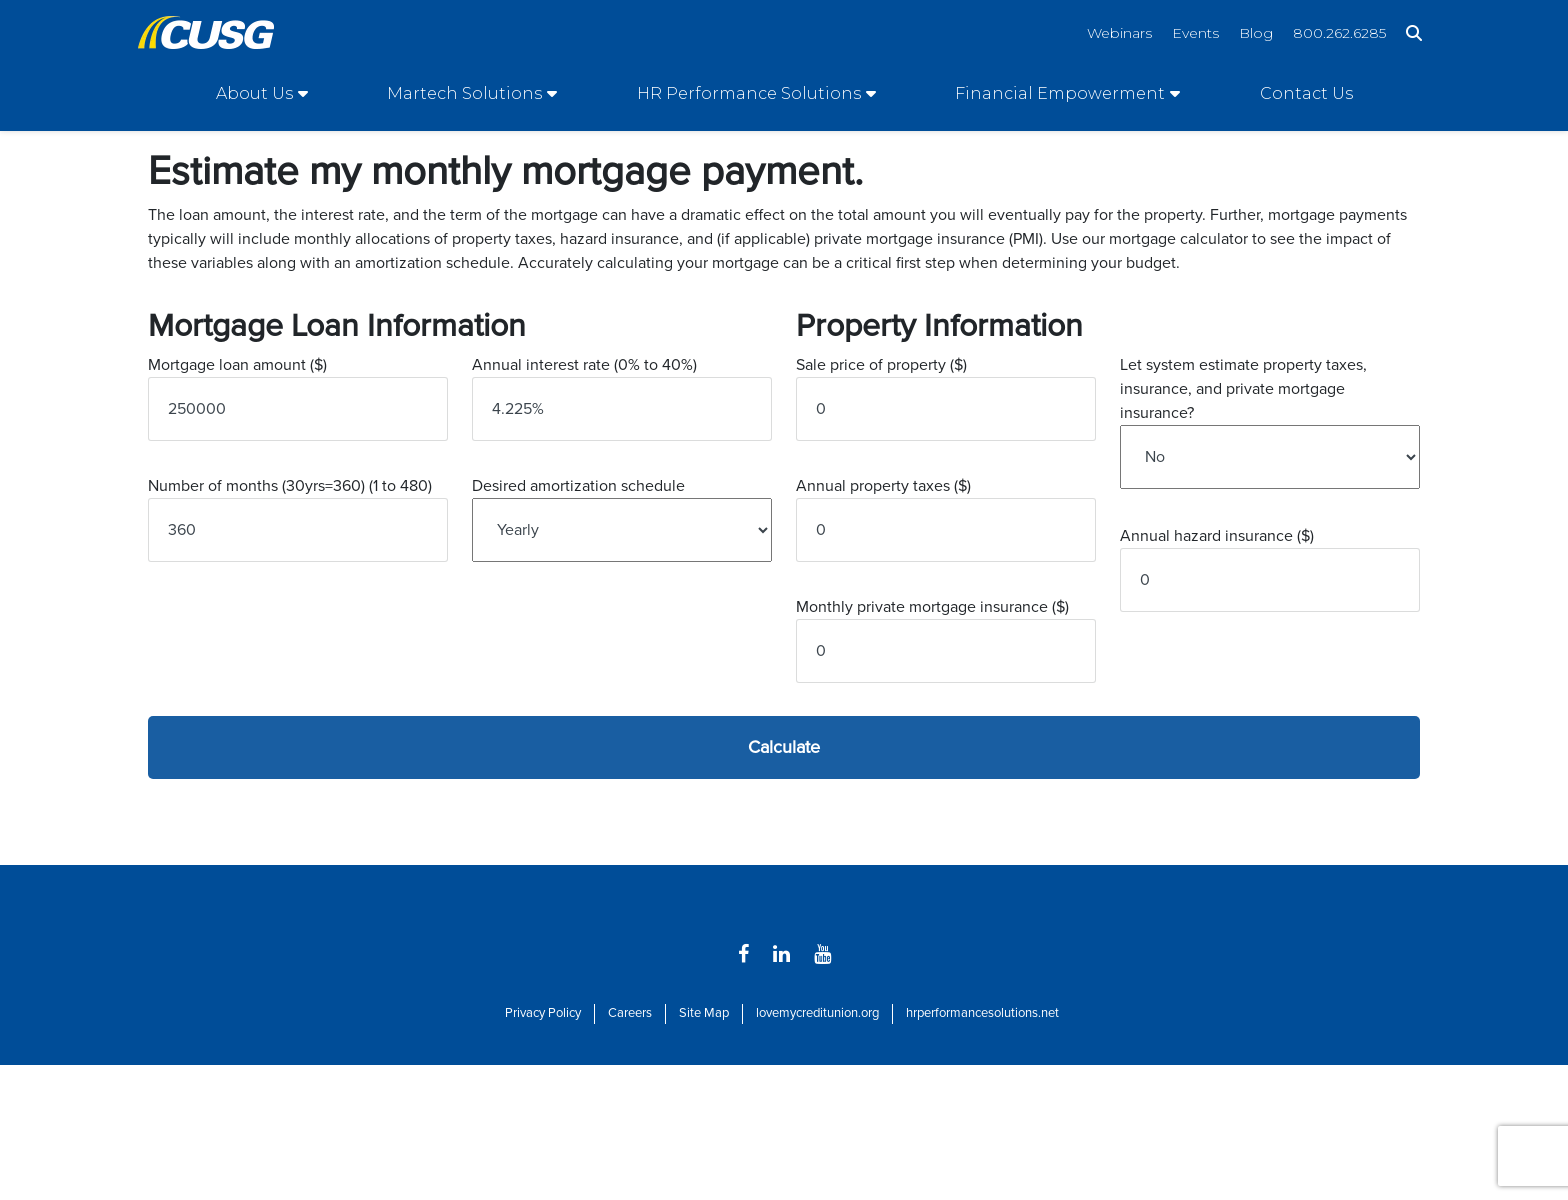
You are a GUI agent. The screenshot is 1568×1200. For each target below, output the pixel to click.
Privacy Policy (543, 1013)
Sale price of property (881, 365)
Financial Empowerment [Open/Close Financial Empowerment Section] (1060, 93)
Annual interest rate (584, 365)
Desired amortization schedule (578, 486)
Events (1195, 33)
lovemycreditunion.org (817, 1013)
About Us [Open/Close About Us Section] (254, 93)
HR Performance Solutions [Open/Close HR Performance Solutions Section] (749, 93)
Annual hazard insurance (1217, 536)
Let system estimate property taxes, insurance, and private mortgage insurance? (1243, 389)
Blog (1256, 33)
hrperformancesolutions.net (982, 1013)
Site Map (704, 1013)
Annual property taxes (883, 486)
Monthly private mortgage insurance (932, 607)
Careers (630, 1013)
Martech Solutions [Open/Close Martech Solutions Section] (464, 93)
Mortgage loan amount (237, 365)
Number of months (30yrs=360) (290, 486)
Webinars (1119, 33)
